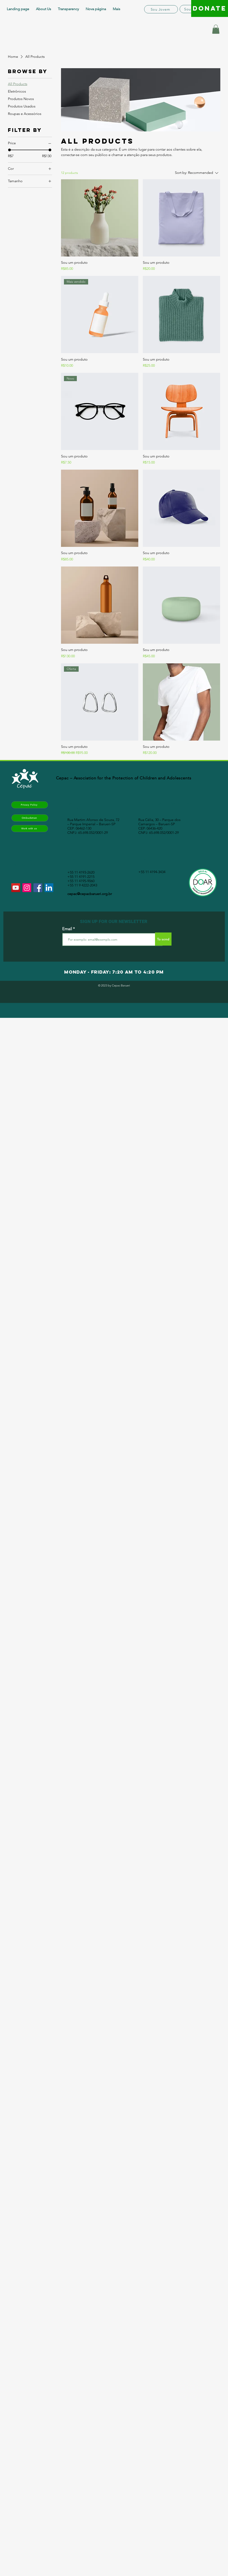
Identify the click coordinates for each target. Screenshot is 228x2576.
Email (67, 929)
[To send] (163, 939)
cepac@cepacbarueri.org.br (89, 894)
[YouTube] (15, 887)
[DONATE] (209, 8)
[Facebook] (37, 887)
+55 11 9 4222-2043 (82, 885)
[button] (216, 29)
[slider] (9, 150)
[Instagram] (26, 887)
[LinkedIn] (49, 887)
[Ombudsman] (30, 817)
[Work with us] (29, 828)
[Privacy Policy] (29, 804)
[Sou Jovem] (161, 9)
